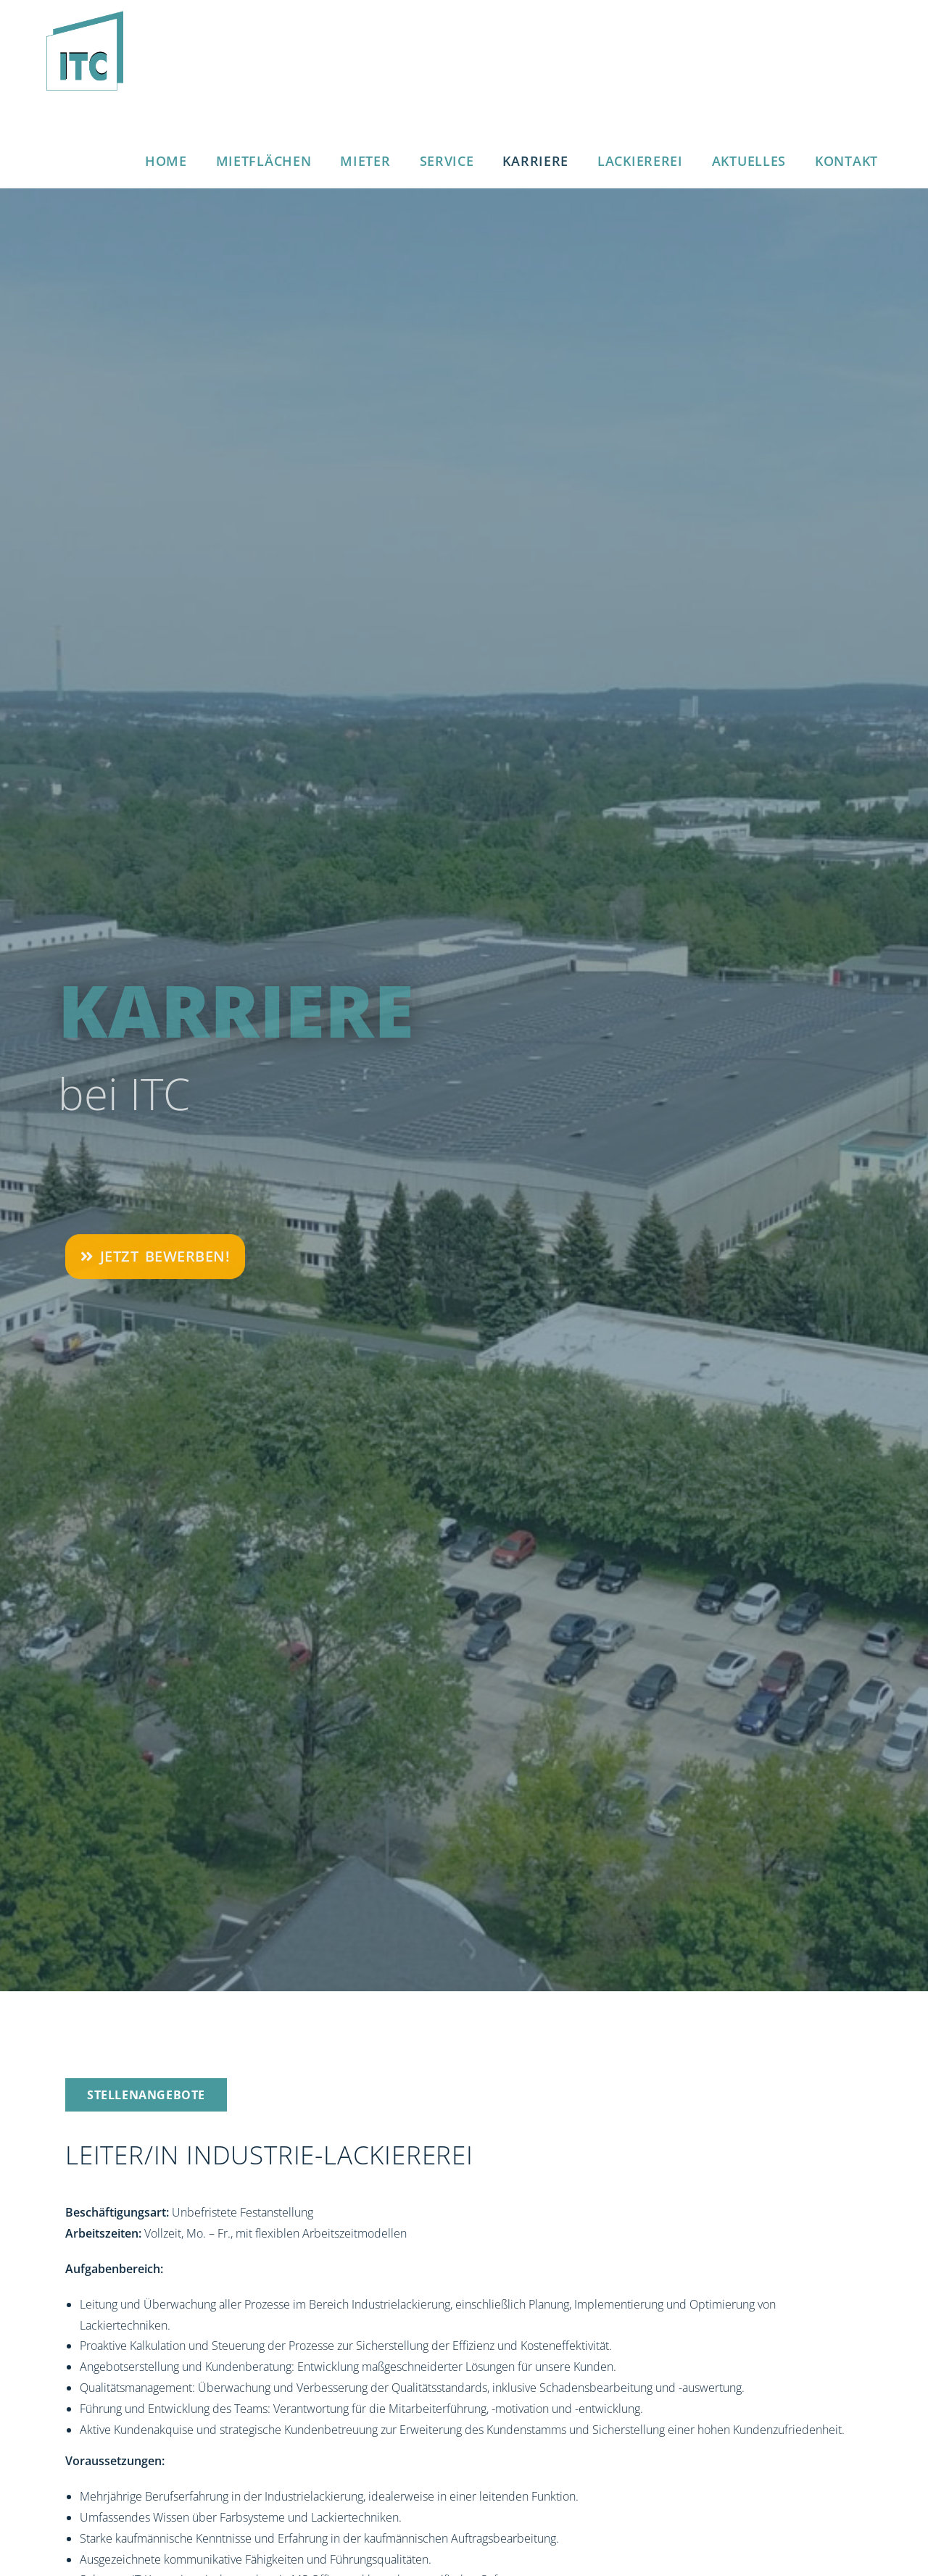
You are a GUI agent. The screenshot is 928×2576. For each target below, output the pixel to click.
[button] (146, 2095)
